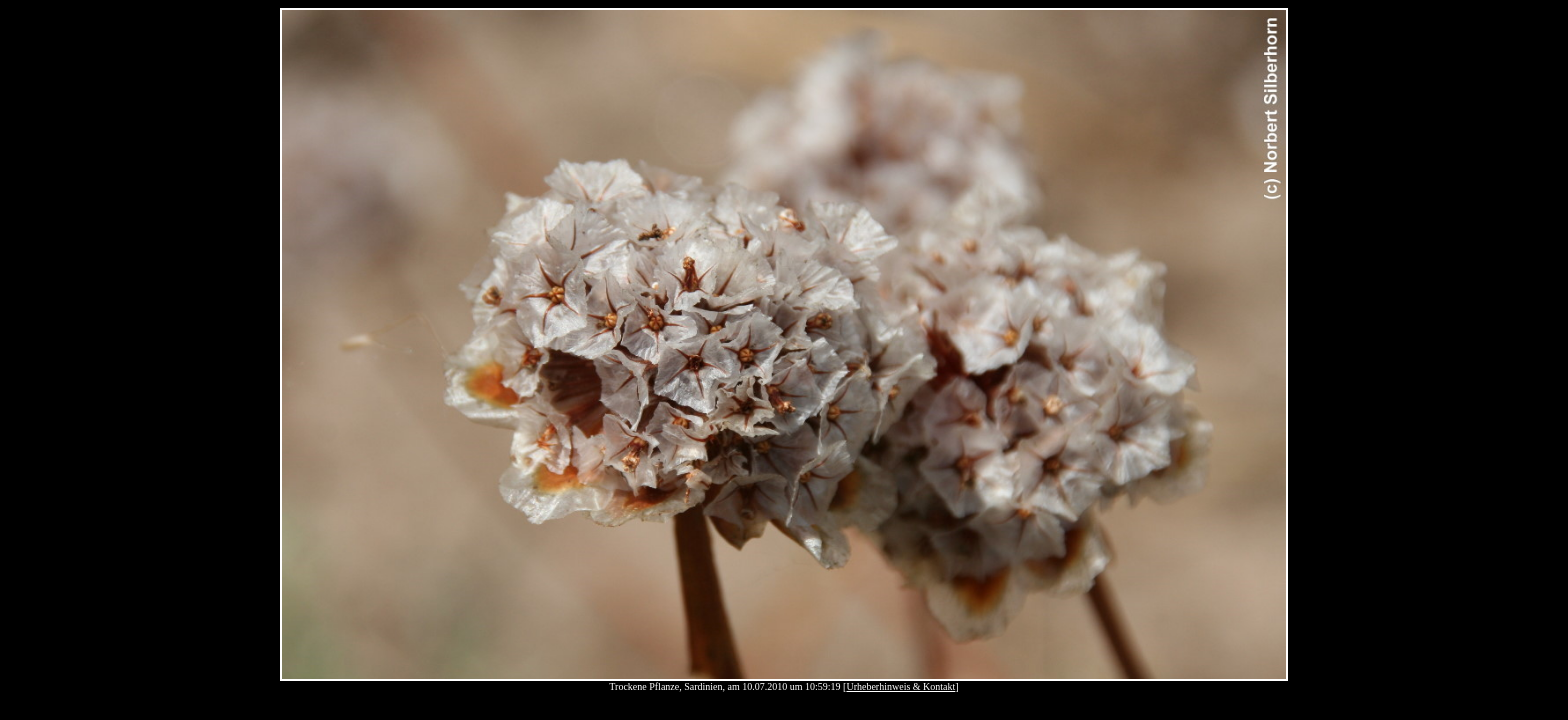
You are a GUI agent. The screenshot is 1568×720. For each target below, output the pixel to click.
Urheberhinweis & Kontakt (900, 686)
